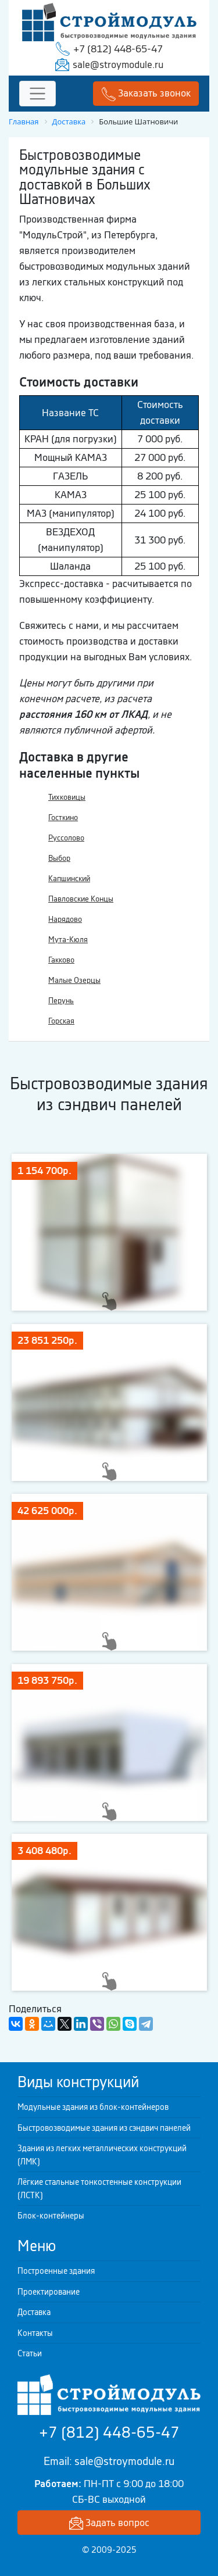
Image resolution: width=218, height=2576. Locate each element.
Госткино (63, 817)
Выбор (59, 858)
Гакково (61, 960)
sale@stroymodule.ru (118, 64)
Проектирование (48, 2292)
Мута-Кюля (68, 939)
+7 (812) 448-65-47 (118, 48)
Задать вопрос (109, 2523)
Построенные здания (56, 2271)
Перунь (61, 1001)
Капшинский (69, 878)
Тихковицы (66, 797)
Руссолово (66, 838)
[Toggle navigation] (37, 94)
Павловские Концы (80, 899)
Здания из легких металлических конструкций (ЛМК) (102, 2155)
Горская (61, 1021)
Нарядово (65, 919)
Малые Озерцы (74, 980)
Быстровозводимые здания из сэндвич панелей (104, 2128)
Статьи (29, 2353)
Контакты (35, 2333)
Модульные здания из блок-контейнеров (93, 2107)
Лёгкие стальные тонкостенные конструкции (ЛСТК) (99, 2189)
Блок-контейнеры (50, 2215)
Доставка (34, 2312)
